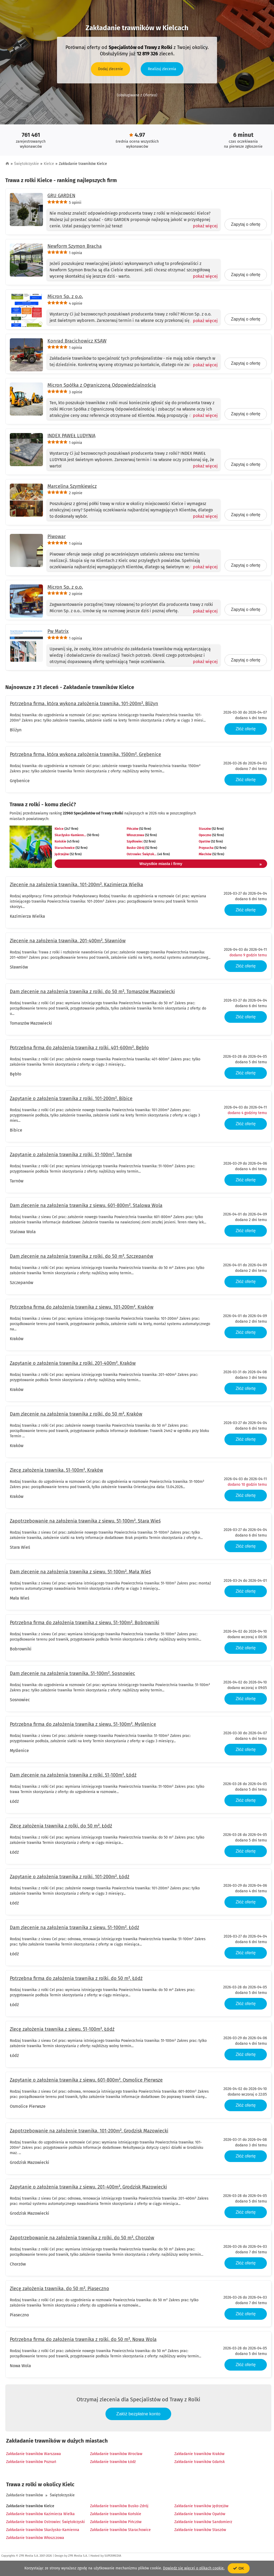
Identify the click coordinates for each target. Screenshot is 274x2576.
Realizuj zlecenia (162, 69)
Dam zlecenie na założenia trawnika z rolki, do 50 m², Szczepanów (81, 1256)
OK (238, 2568)
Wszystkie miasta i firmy (200, 864)
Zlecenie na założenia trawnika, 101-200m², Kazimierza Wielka (76, 885)
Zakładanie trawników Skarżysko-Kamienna (42, 2530)
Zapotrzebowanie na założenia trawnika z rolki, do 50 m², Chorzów (82, 2238)
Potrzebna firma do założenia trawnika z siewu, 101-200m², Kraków (81, 1307)
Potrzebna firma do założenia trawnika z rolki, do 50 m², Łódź (76, 1978)
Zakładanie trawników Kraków (199, 2454)
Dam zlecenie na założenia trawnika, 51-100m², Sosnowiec (72, 1673)
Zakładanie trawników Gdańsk (199, 2462)
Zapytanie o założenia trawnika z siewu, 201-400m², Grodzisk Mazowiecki (88, 2187)
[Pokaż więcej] (203, 226)
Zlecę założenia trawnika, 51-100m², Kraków (56, 1470)
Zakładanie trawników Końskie (115, 2514)
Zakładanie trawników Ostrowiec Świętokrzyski (45, 2522)
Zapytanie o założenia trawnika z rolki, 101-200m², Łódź (69, 1877)
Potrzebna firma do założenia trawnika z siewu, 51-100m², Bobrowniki (84, 1622)
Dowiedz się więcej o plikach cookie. (193, 2568)
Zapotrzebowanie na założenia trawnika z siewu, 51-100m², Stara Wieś (85, 1521)
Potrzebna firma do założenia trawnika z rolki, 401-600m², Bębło (79, 1048)
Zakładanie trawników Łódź (113, 2462)
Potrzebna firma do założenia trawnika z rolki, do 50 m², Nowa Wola (83, 2339)
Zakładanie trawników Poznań (31, 2462)
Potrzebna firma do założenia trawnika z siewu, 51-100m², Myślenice (83, 1724)
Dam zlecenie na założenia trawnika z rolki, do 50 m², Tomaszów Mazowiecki (92, 991)
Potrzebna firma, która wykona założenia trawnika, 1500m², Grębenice (85, 754)
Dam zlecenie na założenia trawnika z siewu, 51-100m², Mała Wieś (80, 1572)
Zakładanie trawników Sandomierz (203, 2522)
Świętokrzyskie (26, 163)
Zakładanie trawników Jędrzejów (201, 2506)
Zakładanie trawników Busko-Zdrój (119, 2506)
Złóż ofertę (246, 729)
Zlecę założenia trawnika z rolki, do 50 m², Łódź (61, 1826)
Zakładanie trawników (24, 2495)
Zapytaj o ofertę (245, 224)
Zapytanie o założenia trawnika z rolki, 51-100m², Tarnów (71, 1155)
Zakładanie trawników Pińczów (116, 2522)
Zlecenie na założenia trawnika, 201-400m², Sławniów (68, 941)
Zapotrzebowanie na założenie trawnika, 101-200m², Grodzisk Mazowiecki (89, 2131)
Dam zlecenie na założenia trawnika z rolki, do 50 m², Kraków (76, 1414)
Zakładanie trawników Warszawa (33, 2454)
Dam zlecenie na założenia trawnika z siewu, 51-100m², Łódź (74, 1927)
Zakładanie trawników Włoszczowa (35, 2538)
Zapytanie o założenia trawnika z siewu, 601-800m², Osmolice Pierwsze (86, 2080)
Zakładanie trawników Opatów (199, 2514)
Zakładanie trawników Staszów (200, 2530)
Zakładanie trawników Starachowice (120, 2530)
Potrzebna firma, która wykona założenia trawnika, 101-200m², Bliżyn (84, 703)
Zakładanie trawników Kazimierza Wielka (40, 2514)
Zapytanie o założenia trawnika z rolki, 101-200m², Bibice (71, 1098)
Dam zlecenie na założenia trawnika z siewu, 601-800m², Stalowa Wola (86, 1205)
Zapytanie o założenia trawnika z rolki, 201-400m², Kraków (73, 1363)
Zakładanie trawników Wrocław (116, 2454)
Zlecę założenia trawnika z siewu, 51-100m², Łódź (62, 2029)
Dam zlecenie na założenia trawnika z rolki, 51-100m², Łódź (73, 1775)
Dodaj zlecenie (110, 69)
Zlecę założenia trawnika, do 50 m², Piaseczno (59, 2288)
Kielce (49, 163)
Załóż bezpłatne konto (138, 2413)
